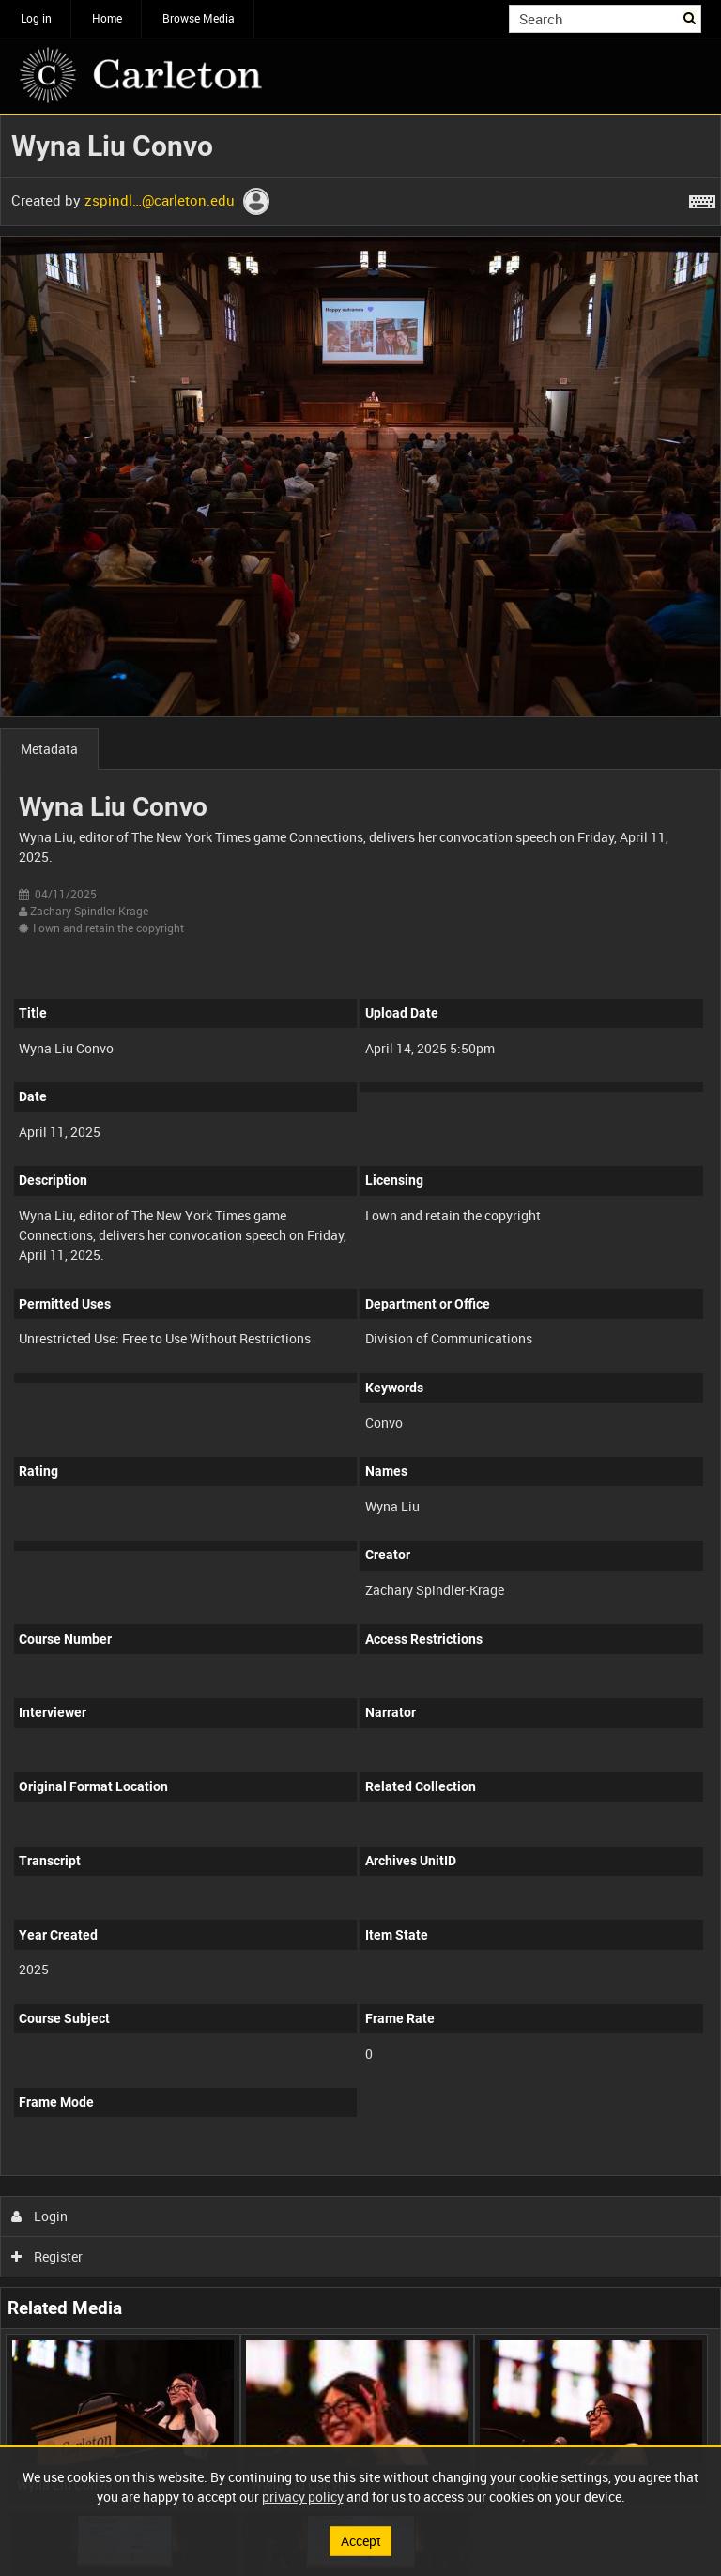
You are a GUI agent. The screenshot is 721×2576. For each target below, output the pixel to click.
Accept (361, 2541)
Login (40, 2216)
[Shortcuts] (702, 198)
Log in (36, 17)
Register (47, 2256)
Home (107, 17)
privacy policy (303, 2497)
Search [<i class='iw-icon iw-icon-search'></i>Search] (690, 16)
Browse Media (198, 17)
